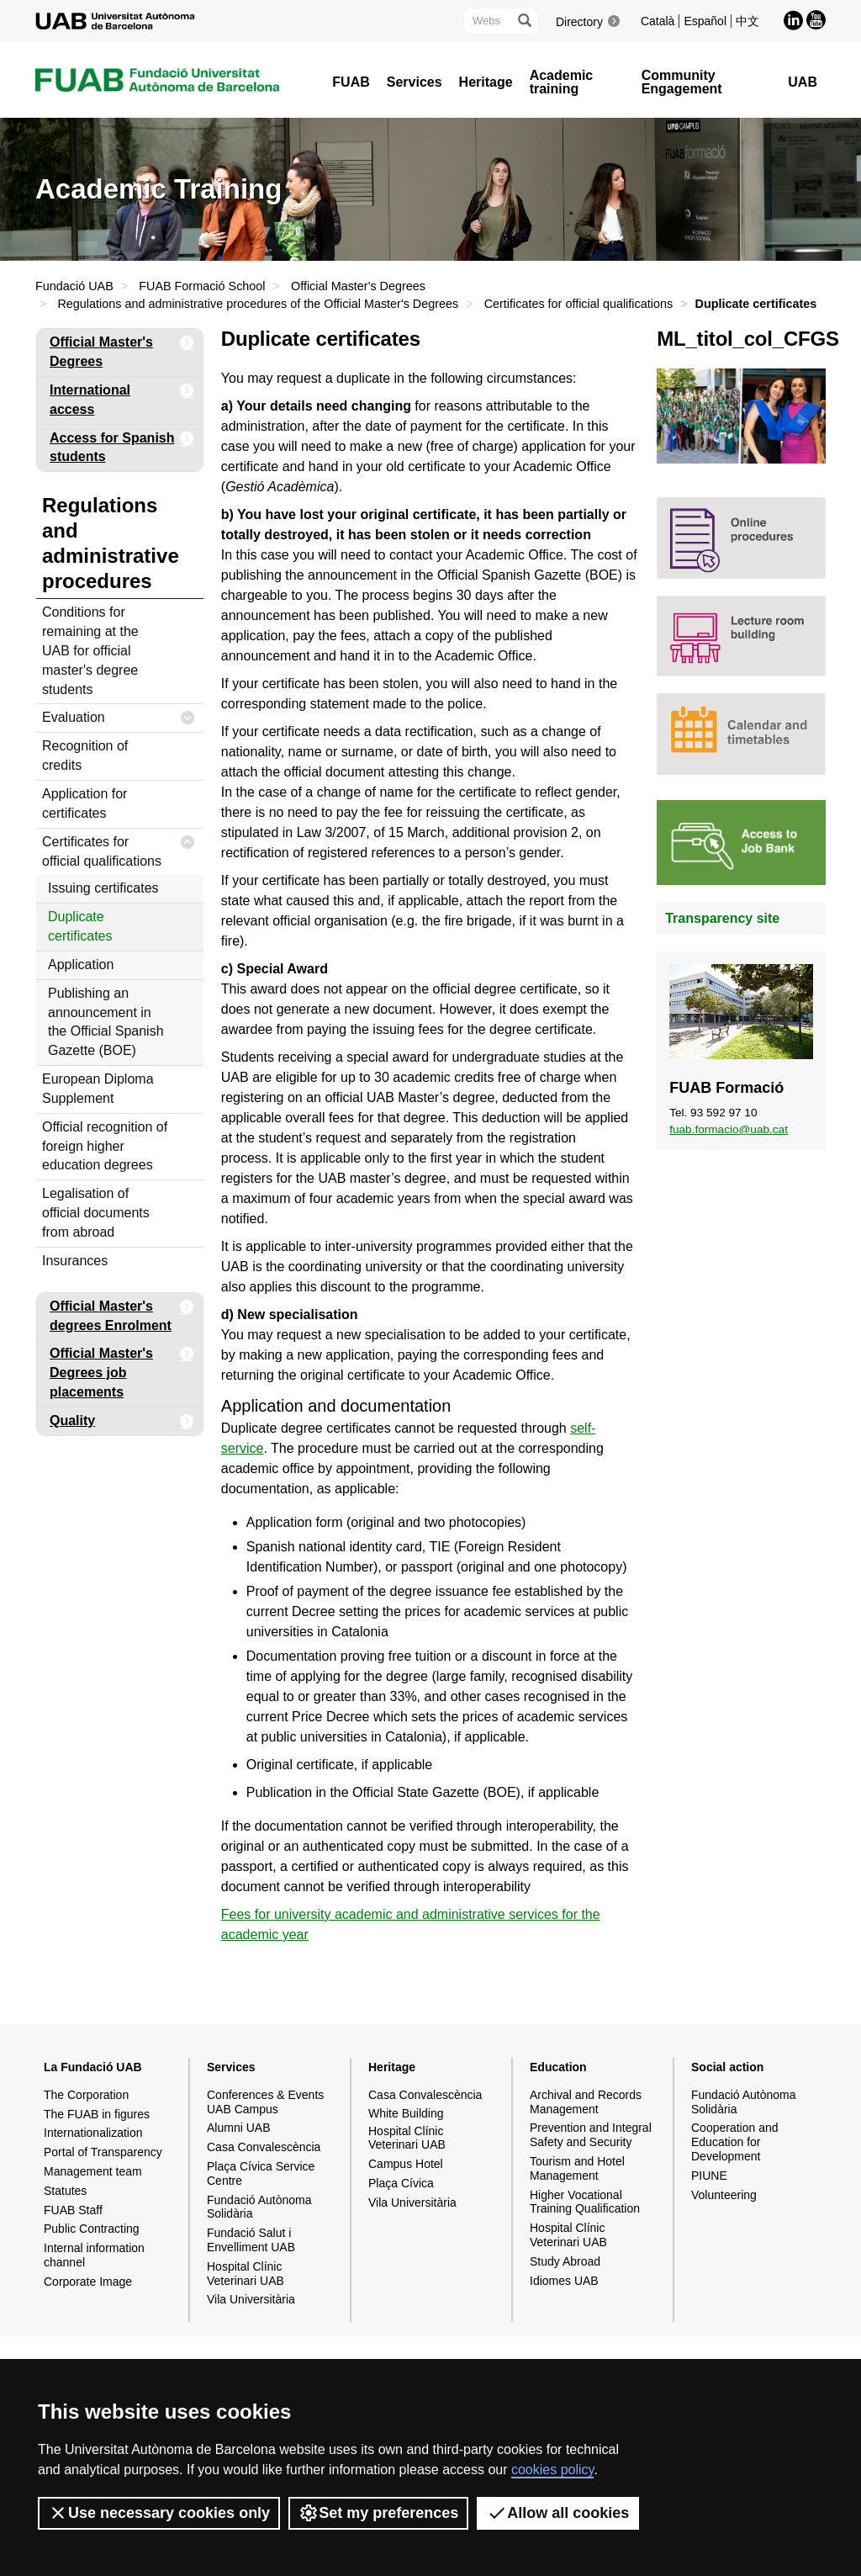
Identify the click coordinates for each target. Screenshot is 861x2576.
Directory (579, 22)
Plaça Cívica (401, 2183)
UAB (802, 82)
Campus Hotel (405, 2164)
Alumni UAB (238, 2127)
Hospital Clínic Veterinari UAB (245, 2273)
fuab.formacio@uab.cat (728, 1129)
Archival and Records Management (586, 2102)
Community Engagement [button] (682, 82)
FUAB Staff (73, 2210)
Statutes (65, 2190)
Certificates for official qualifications (578, 303)
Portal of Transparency (103, 2152)
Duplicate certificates (80, 926)
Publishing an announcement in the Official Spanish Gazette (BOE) (106, 1022)
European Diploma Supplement (98, 1088)
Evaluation (118, 718)
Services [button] (414, 82)
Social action (727, 2067)
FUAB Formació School (202, 286)
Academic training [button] (562, 82)
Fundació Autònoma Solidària (259, 2207)
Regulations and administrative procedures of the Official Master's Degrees (257, 303)
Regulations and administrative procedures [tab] (110, 543)
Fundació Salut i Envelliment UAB (251, 2240)
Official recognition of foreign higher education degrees (104, 1146)
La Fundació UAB (93, 2067)
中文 (747, 21)
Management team (93, 2171)
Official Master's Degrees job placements (122, 1369)
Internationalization (93, 2132)
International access (122, 396)
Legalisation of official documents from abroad (96, 1212)
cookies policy (552, 2469)
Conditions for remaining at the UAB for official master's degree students (90, 650)
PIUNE (709, 2175)
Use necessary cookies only (159, 2513)
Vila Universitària (251, 2299)
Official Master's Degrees (358, 286)
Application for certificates (84, 803)
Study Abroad (565, 2261)
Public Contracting (92, 2228)
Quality (122, 1421)
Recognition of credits (85, 755)
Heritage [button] (486, 82)
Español (705, 21)
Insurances (75, 1261)
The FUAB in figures (97, 2114)
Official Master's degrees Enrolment (122, 1313)
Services (231, 2067)
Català (657, 21)
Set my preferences (378, 2513)
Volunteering (724, 2195)
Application (81, 964)
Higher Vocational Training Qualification (585, 2202)
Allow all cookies (558, 2513)
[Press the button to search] (524, 21)
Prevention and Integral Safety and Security (591, 2135)
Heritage (391, 2067)
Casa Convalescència (263, 2147)
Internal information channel (94, 2255)
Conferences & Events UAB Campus (265, 2102)
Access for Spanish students (122, 444)
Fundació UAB (74, 286)
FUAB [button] (350, 82)
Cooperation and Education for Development (735, 2142)
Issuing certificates (103, 888)
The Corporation (86, 2095)
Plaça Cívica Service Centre (260, 2173)
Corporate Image (88, 2281)
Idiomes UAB (564, 2280)
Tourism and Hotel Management (577, 2168)
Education (558, 2067)
